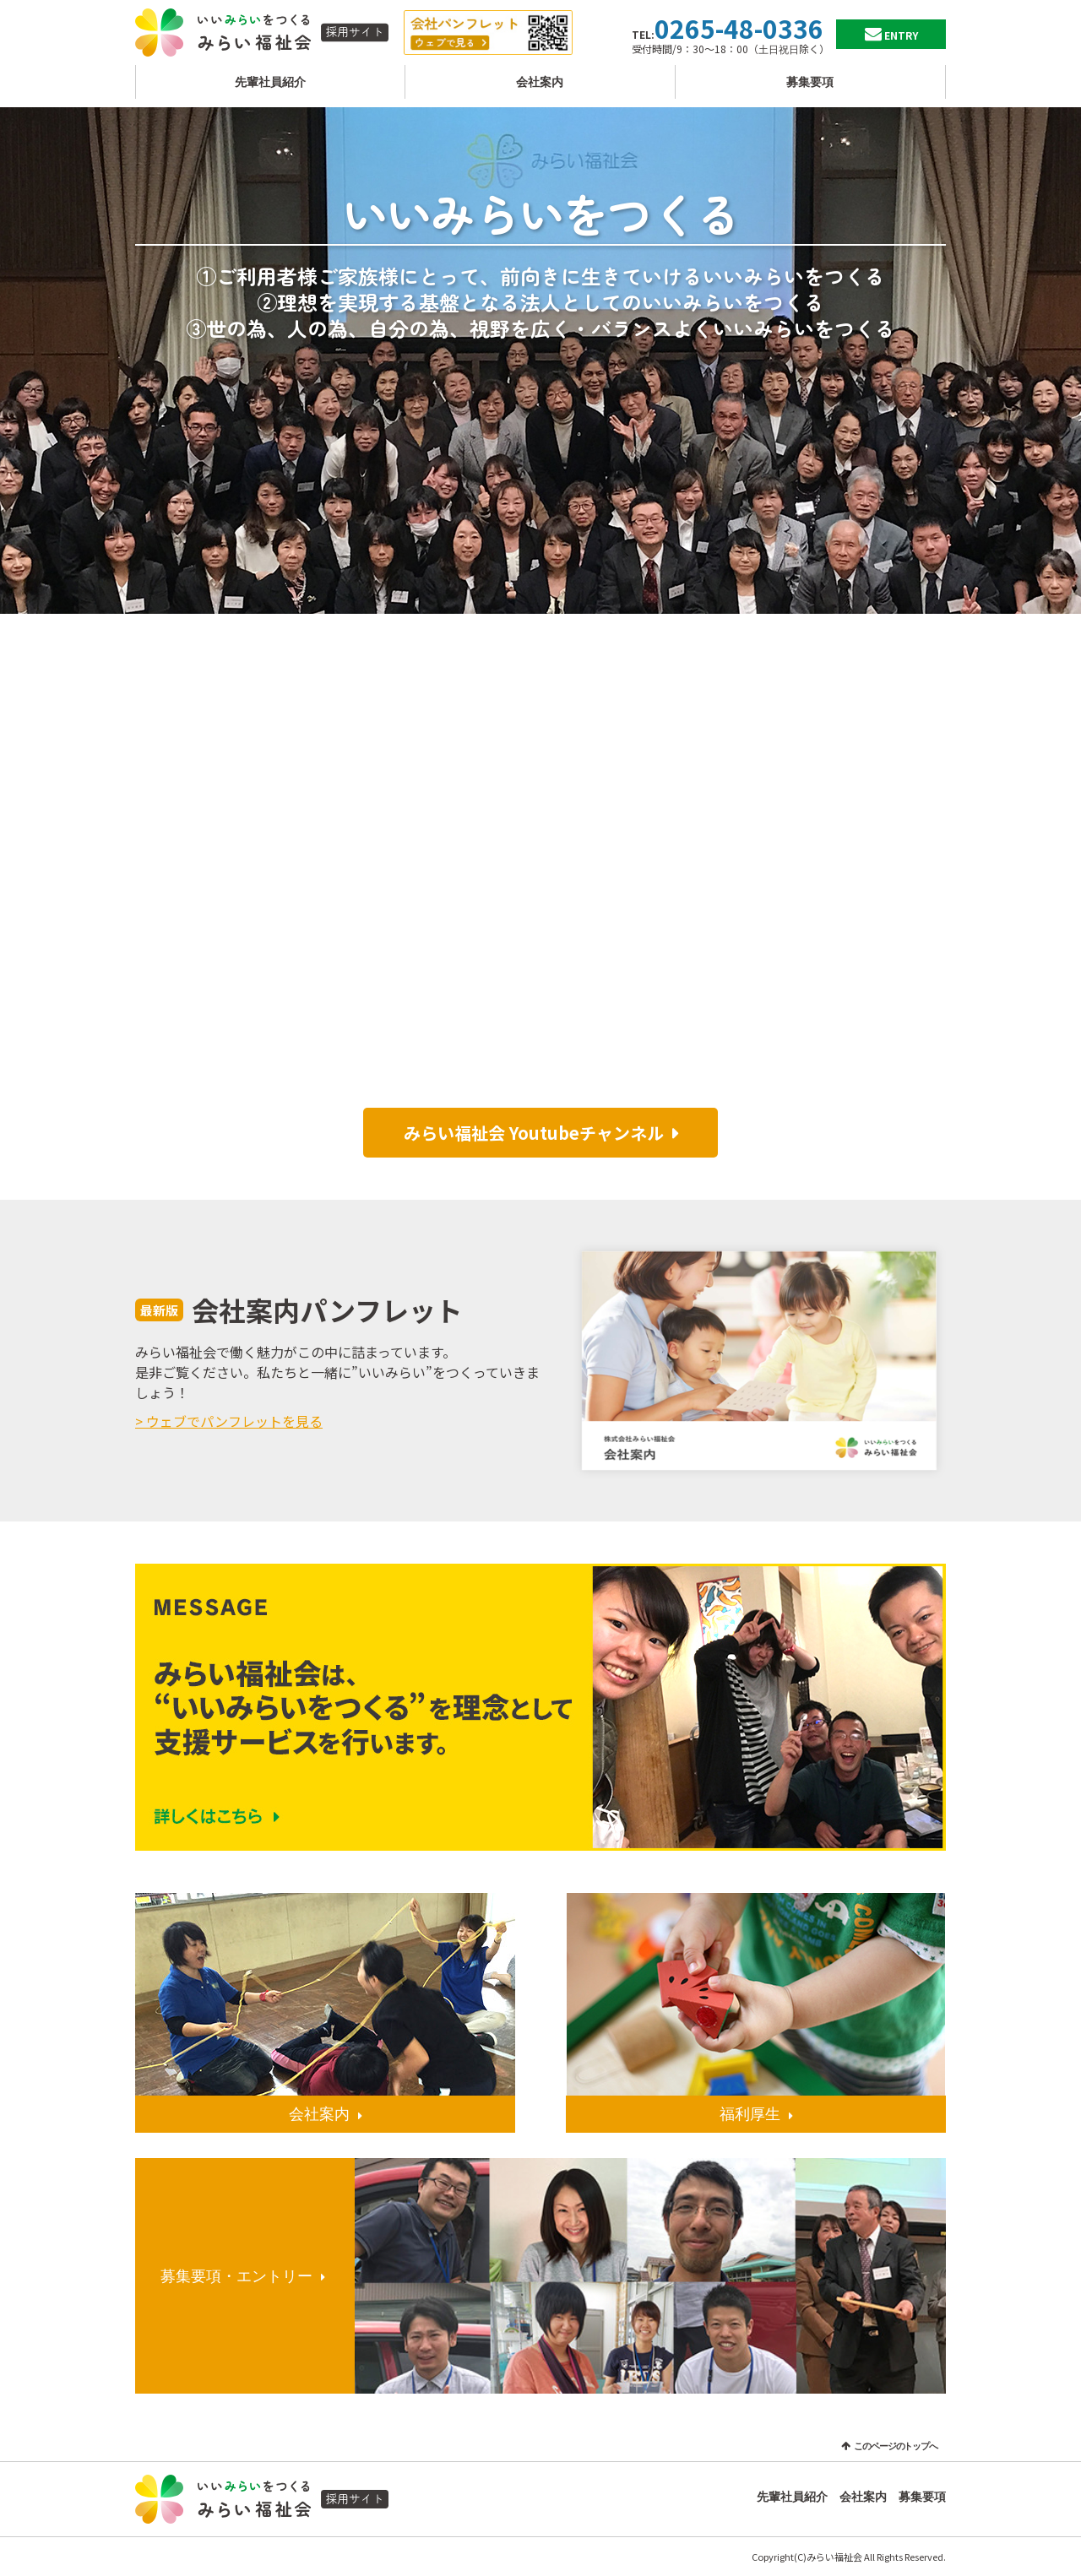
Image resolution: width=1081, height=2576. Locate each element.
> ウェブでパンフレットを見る (229, 1421)
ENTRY (901, 35)
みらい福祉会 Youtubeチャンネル (534, 1132)
